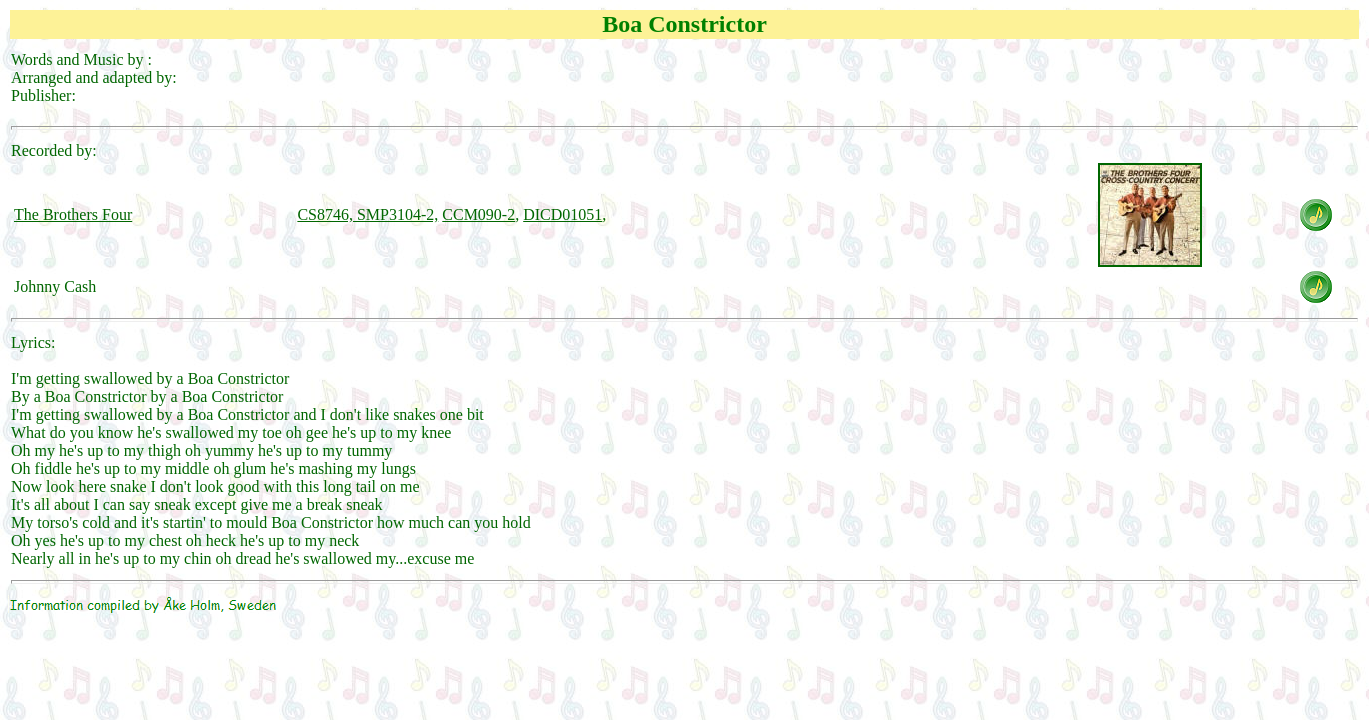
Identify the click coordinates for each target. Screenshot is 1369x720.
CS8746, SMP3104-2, (367, 214)
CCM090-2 (478, 214)
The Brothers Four (73, 214)
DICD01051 (562, 214)
